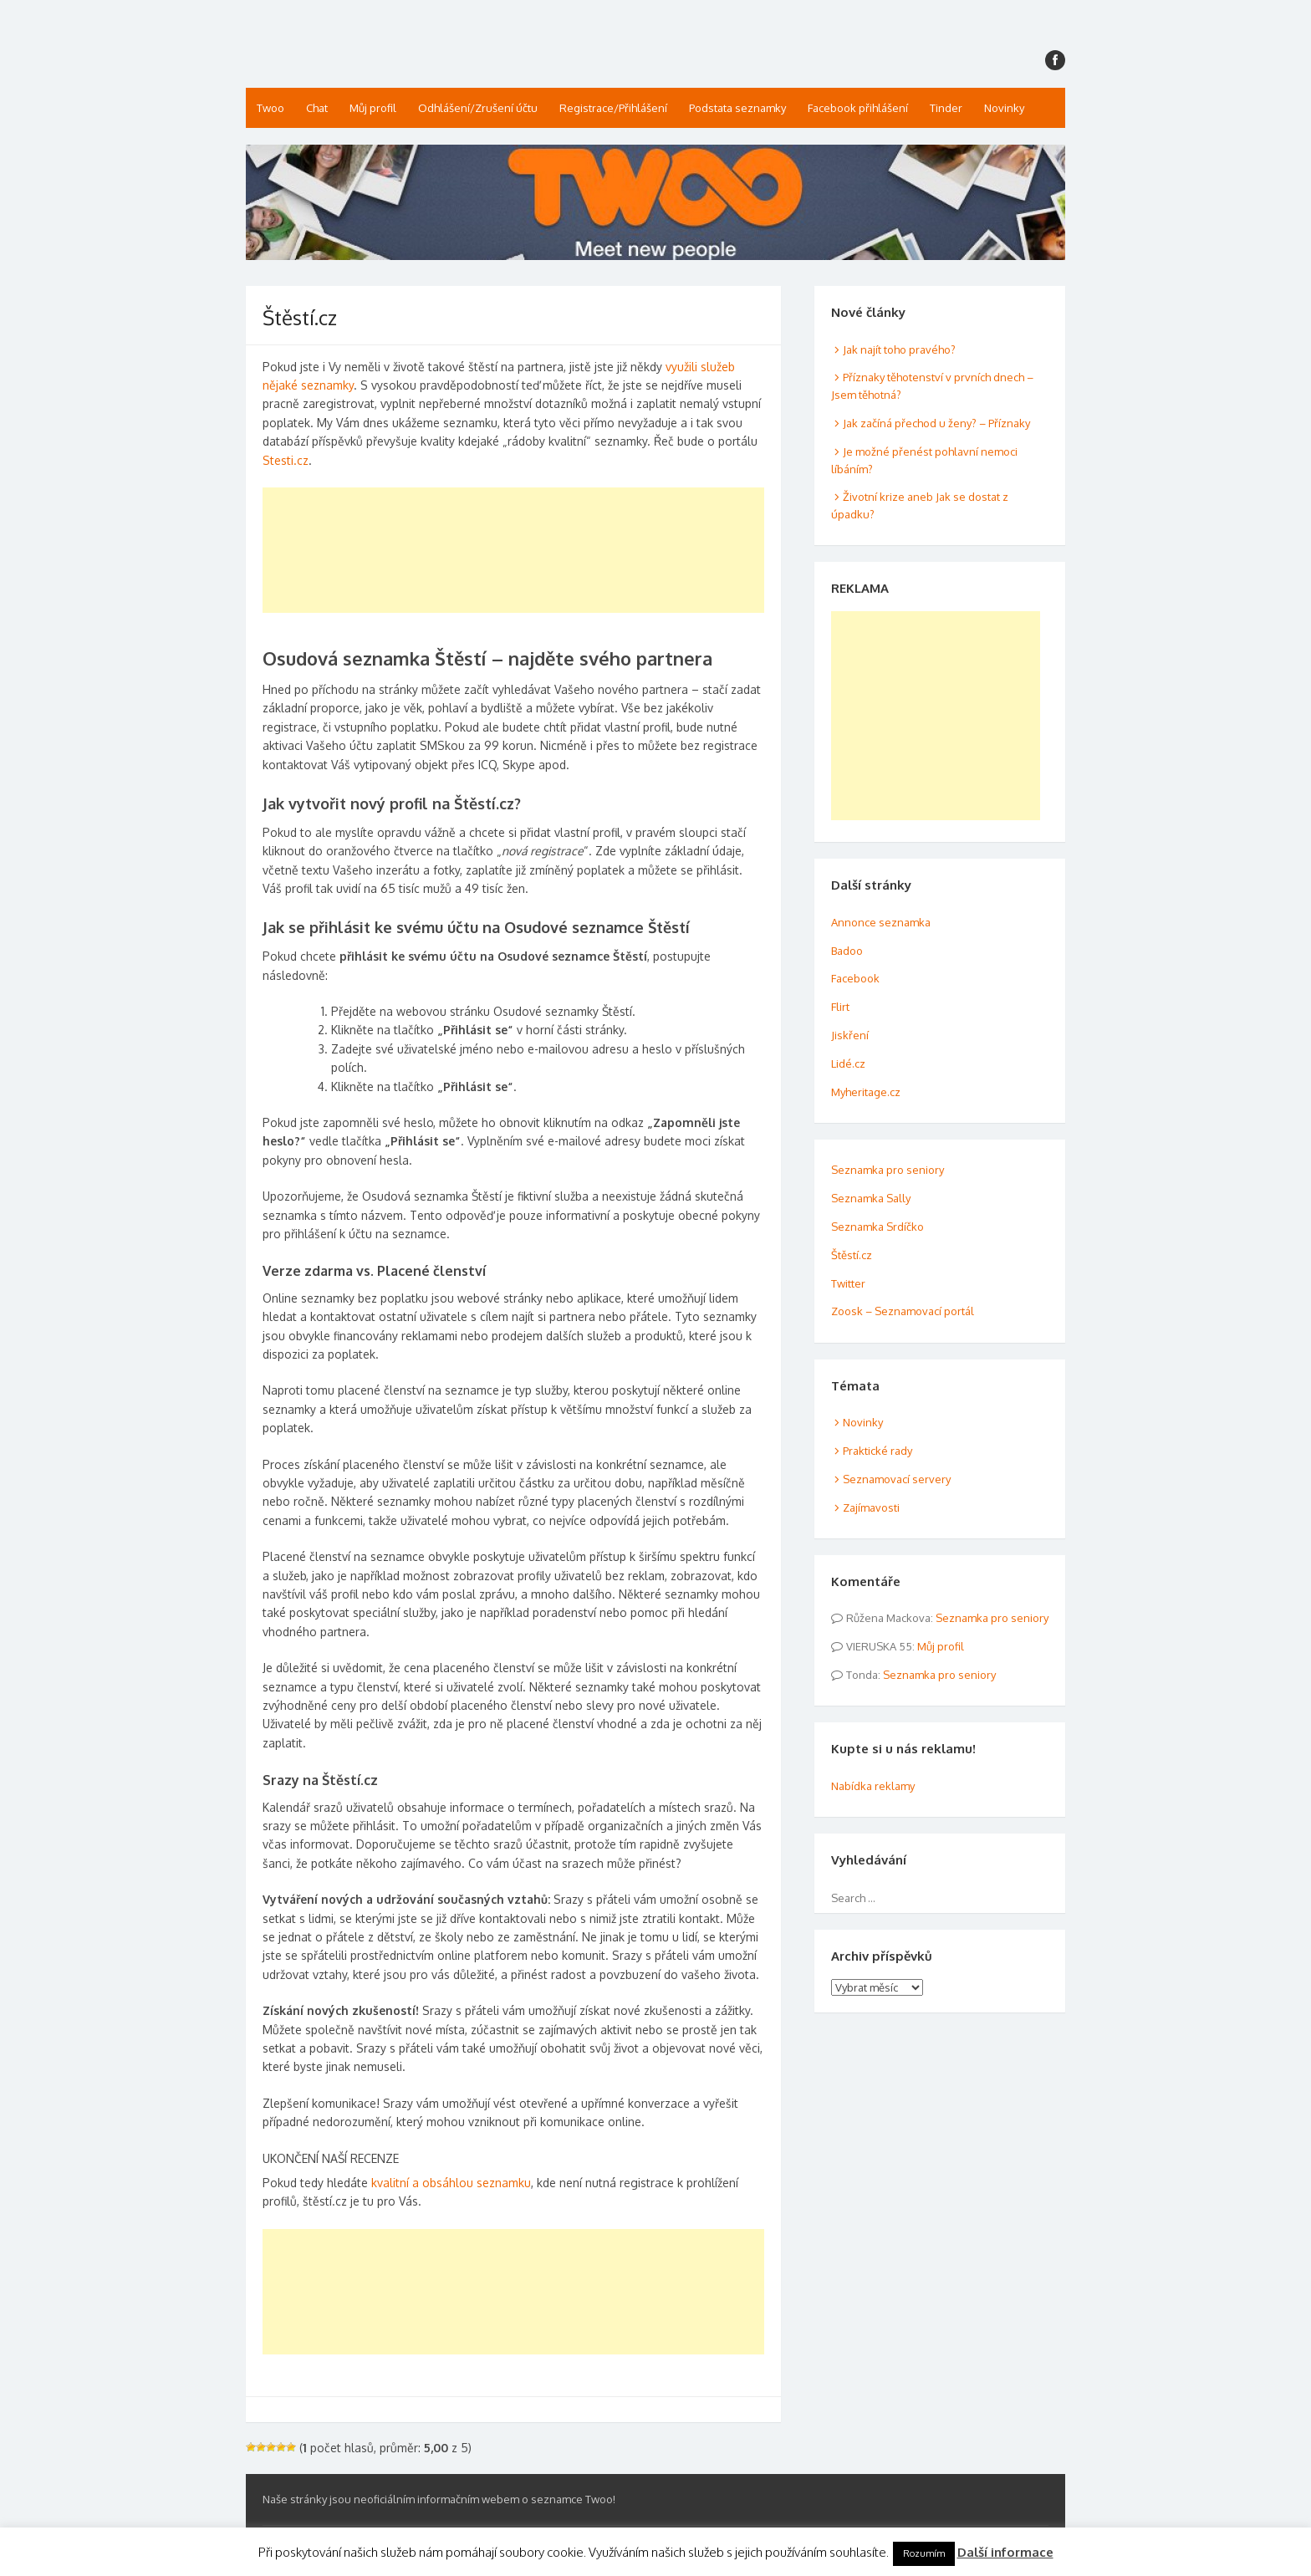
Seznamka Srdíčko (877, 1226)
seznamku (502, 2183)
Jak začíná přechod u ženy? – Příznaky (936, 423)
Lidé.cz (848, 1063)
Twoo (270, 108)
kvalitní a (396, 2183)
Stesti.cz (286, 460)
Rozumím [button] (924, 2553)
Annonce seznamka (881, 922)
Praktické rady (877, 1450)
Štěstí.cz (851, 1255)
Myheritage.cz (865, 1092)
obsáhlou (447, 2183)
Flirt (840, 1006)
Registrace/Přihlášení (613, 108)
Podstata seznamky (737, 108)
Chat (317, 108)
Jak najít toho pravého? (899, 349)
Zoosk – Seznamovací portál (902, 1311)
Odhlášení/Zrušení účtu (478, 108)
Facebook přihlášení (858, 108)
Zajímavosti (871, 1507)
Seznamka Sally (871, 1198)
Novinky (1004, 108)
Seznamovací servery (897, 1479)
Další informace (1005, 2552)
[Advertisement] (513, 550)
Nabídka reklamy (873, 1786)
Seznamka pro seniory (887, 1169)
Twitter (848, 1283)
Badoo (847, 950)
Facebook (855, 978)
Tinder (946, 108)
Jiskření (850, 1035)
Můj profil (372, 108)
